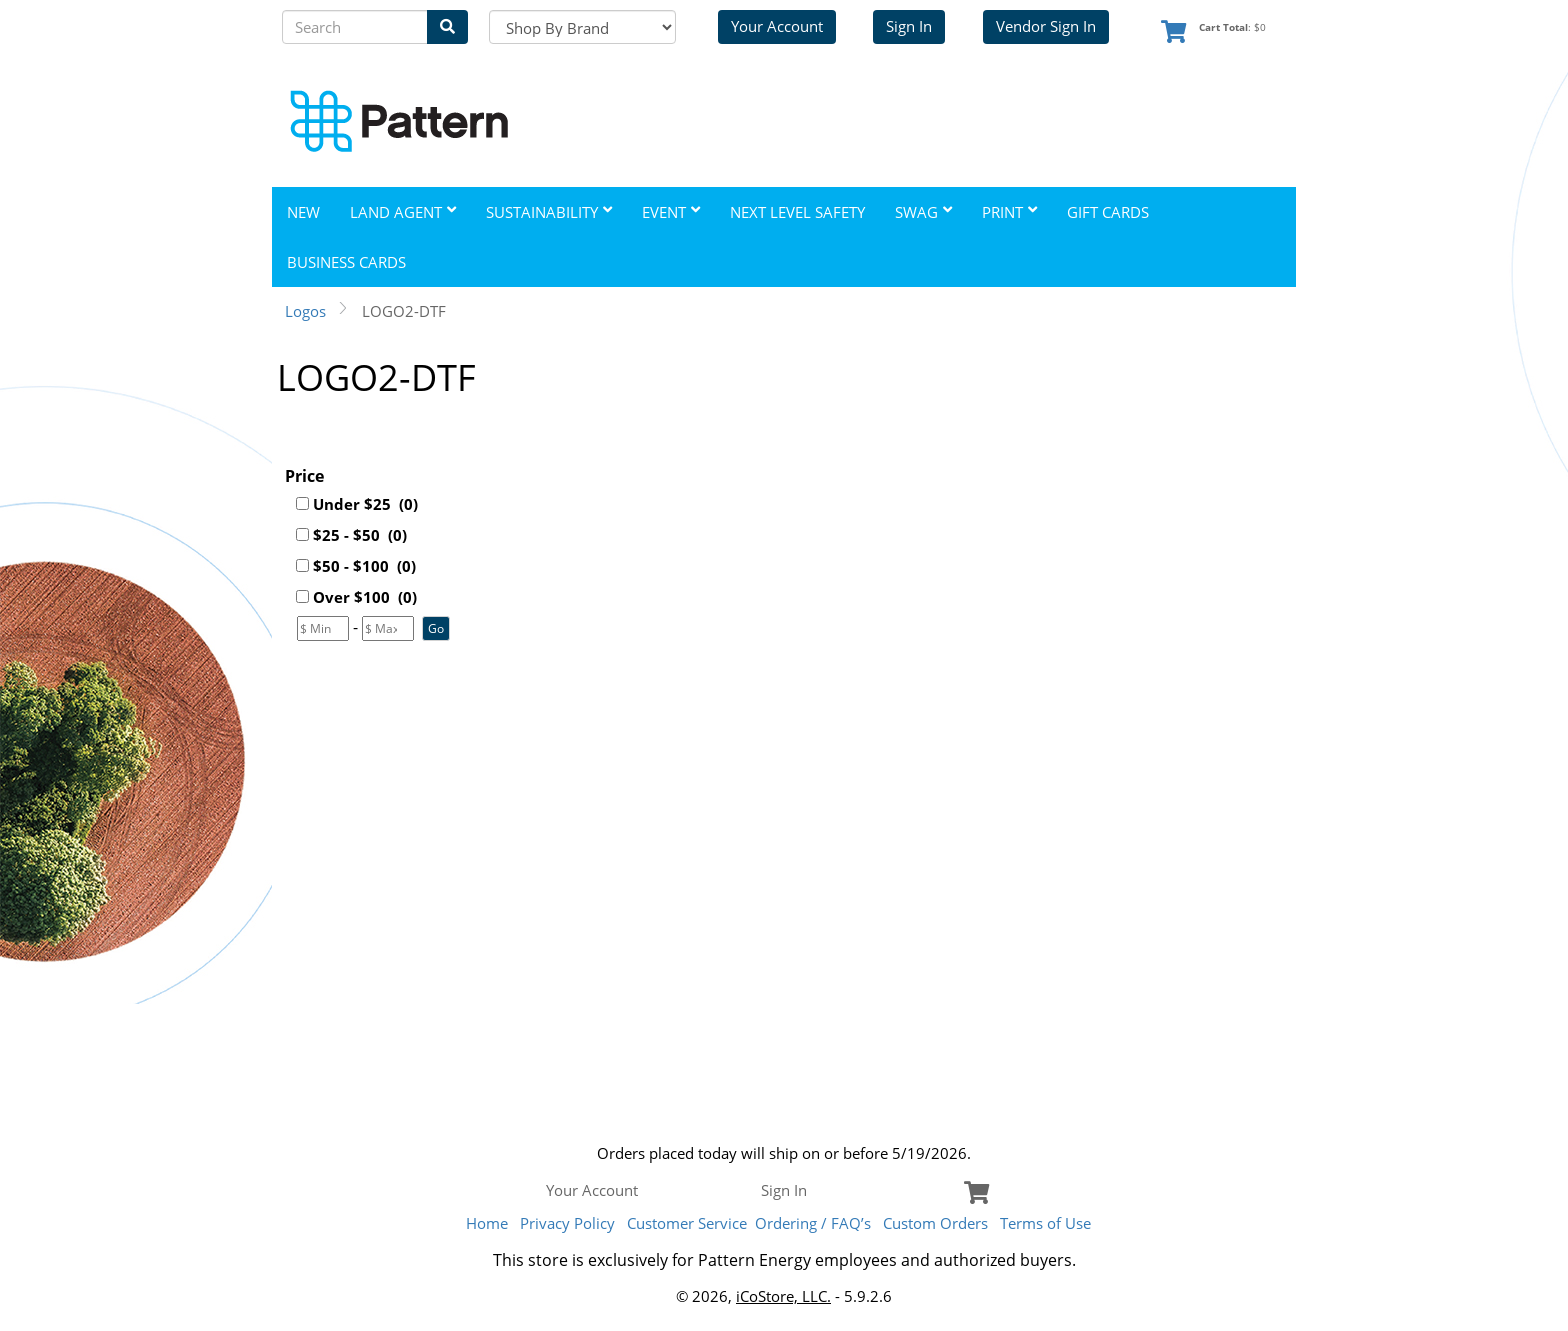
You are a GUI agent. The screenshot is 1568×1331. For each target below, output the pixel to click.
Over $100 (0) (365, 597)
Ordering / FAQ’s (813, 1223)
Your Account (777, 26)
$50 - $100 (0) (364, 566)
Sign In (909, 26)
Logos (305, 311)
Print (1009, 212)
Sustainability (549, 212)
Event (671, 212)
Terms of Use (1045, 1223)
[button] (436, 628)
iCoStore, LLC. (783, 1296)
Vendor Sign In (1046, 26)
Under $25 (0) (365, 504)
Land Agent (403, 212)
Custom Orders (935, 1223)
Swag (923, 212)
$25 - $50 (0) (360, 535)
